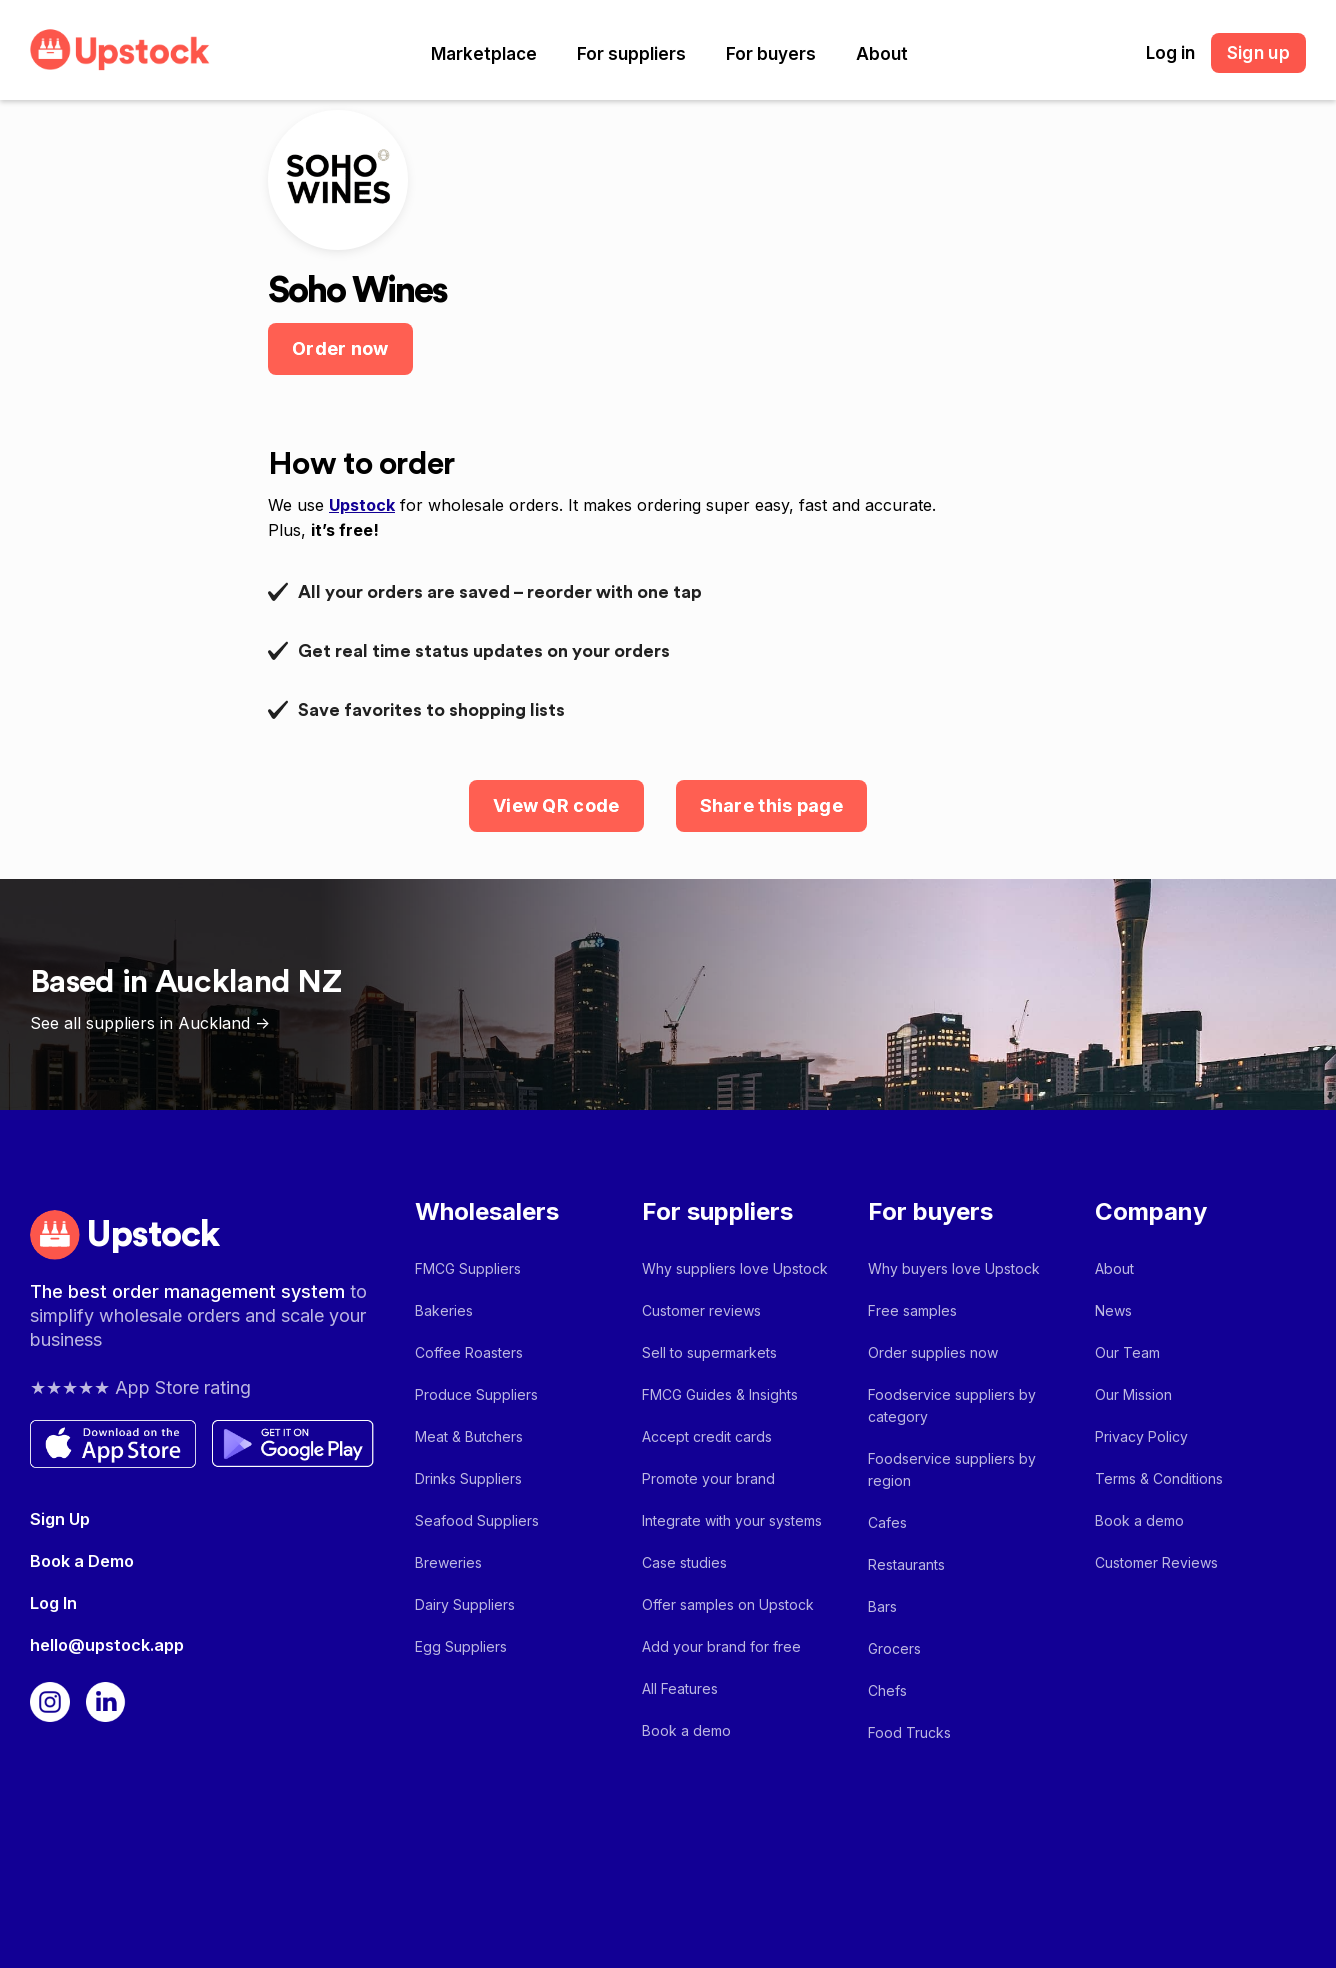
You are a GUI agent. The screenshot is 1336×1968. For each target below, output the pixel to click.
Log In (53, 1603)
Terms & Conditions (1159, 1478)
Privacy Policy (1141, 1436)
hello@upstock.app (107, 1645)
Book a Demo (82, 1561)
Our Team (1127, 1352)
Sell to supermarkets (709, 1352)
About (882, 54)
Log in (1170, 53)
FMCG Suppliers (468, 1268)
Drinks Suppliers (468, 1478)
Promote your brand (708, 1478)
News (1113, 1310)
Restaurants (906, 1564)
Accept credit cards (707, 1436)
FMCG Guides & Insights (720, 1394)
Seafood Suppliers (477, 1520)
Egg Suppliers (461, 1646)
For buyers (771, 54)
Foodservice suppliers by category (952, 1405)
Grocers (894, 1648)
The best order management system (190, 1291)
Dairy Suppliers (465, 1604)
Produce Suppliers (476, 1394)
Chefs (887, 1690)
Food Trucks (909, 1732)
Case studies (684, 1562)
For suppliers (631, 54)
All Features (680, 1688)
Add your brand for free (721, 1646)
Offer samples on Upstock (728, 1604)
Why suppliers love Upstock (735, 1268)
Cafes (887, 1522)
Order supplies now (933, 1352)
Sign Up (60, 1519)
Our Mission (1133, 1394)
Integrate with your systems (732, 1520)
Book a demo (686, 1730)
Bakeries (444, 1310)
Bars (882, 1606)
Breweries (448, 1562)
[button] (484, 54)
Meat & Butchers (469, 1436)
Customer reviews (701, 1310)
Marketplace (484, 54)
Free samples (912, 1310)
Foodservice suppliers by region (952, 1469)
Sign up (1258, 53)
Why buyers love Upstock (954, 1268)
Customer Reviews (1156, 1562)
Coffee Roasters (469, 1352)
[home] (120, 49)
